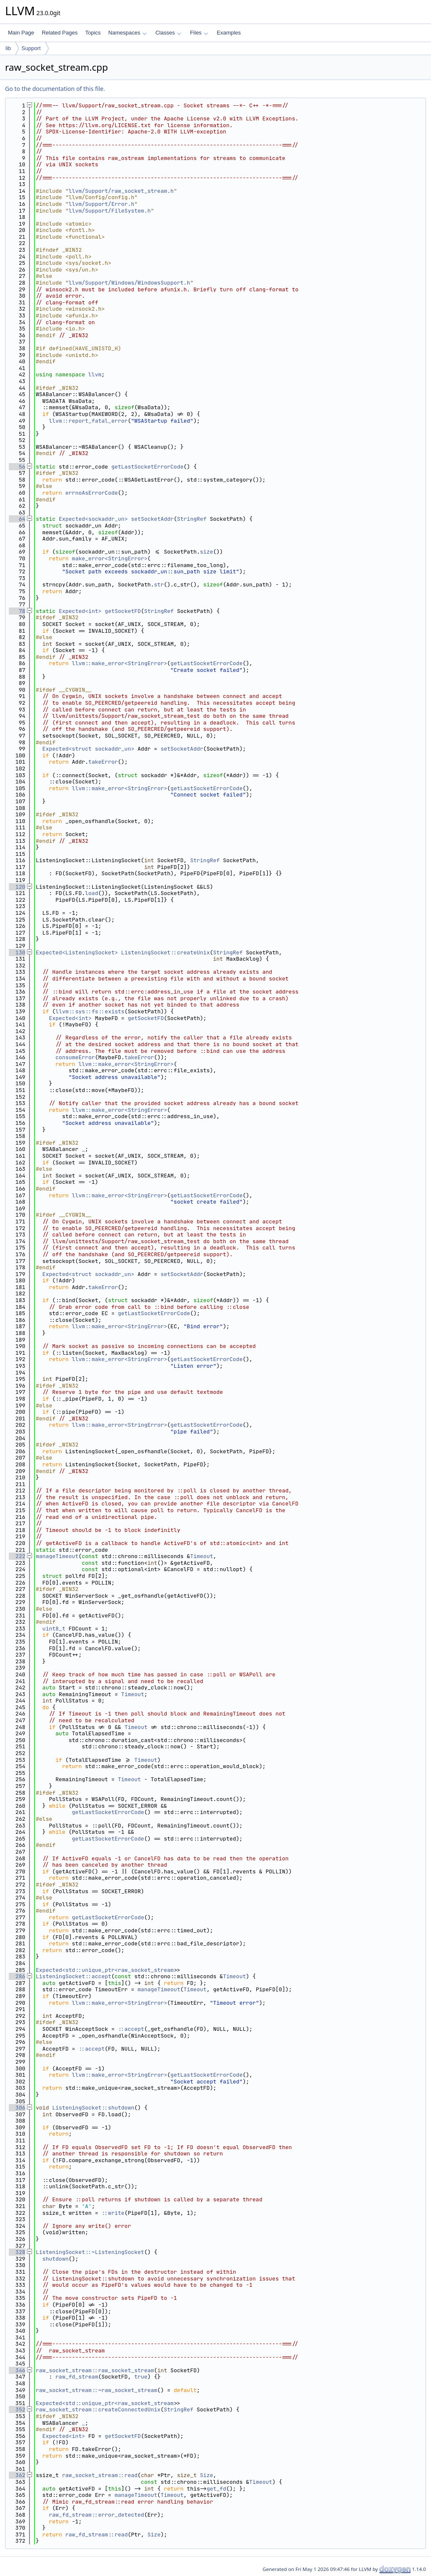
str (159, 584)
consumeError (75, 1057)
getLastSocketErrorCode (147, 466)
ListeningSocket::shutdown (93, 2107)
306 (17, 2107)
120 (17, 886)
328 (17, 2252)
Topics (93, 32)
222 (17, 1556)
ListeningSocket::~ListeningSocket (90, 2252)
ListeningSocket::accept (73, 1976)
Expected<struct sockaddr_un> (88, 748)
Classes (168, 32)
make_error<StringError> (109, 558)
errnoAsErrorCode (91, 492)
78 (17, 611)
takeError (103, 761)
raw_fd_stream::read (96, 2534)
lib (8, 48)
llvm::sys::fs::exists (90, 1011)
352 (17, 2409)
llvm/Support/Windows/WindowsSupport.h (129, 282)
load (91, 893)
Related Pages (59, 32)
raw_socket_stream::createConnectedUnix (98, 2409)
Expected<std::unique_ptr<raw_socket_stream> (106, 1970)
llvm (94, 374)
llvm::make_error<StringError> (119, 663)
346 (17, 2370)
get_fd (216, 2488)
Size (206, 2475)
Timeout (201, 1556)
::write (113, 2212)
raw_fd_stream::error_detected (96, 2514)
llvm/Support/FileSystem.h (110, 210)
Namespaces (127, 32)
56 (17, 466)
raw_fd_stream (77, 2376)
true (140, 2376)
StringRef (191, 518)
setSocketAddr (152, 518)
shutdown (56, 2258)
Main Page (21, 32)
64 (17, 518)
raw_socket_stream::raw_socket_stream (95, 2370)
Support (31, 48)
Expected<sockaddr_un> (93, 518)
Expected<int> (80, 611)
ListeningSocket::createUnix (165, 952)
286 (17, 1976)
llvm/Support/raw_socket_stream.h (121, 190)
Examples (229, 32)
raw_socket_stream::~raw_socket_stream (96, 2390)
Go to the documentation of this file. (55, 89)
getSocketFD (123, 611)
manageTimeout (57, 1556)
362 (17, 2475)
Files (199, 32)
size (206, 551)
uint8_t (54, 1628)
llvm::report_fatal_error (88, 420)
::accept (131, 2029)
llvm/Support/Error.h (101, 204)
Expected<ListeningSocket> (77, 952)
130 (17, 952)
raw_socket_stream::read (99, 2475)
